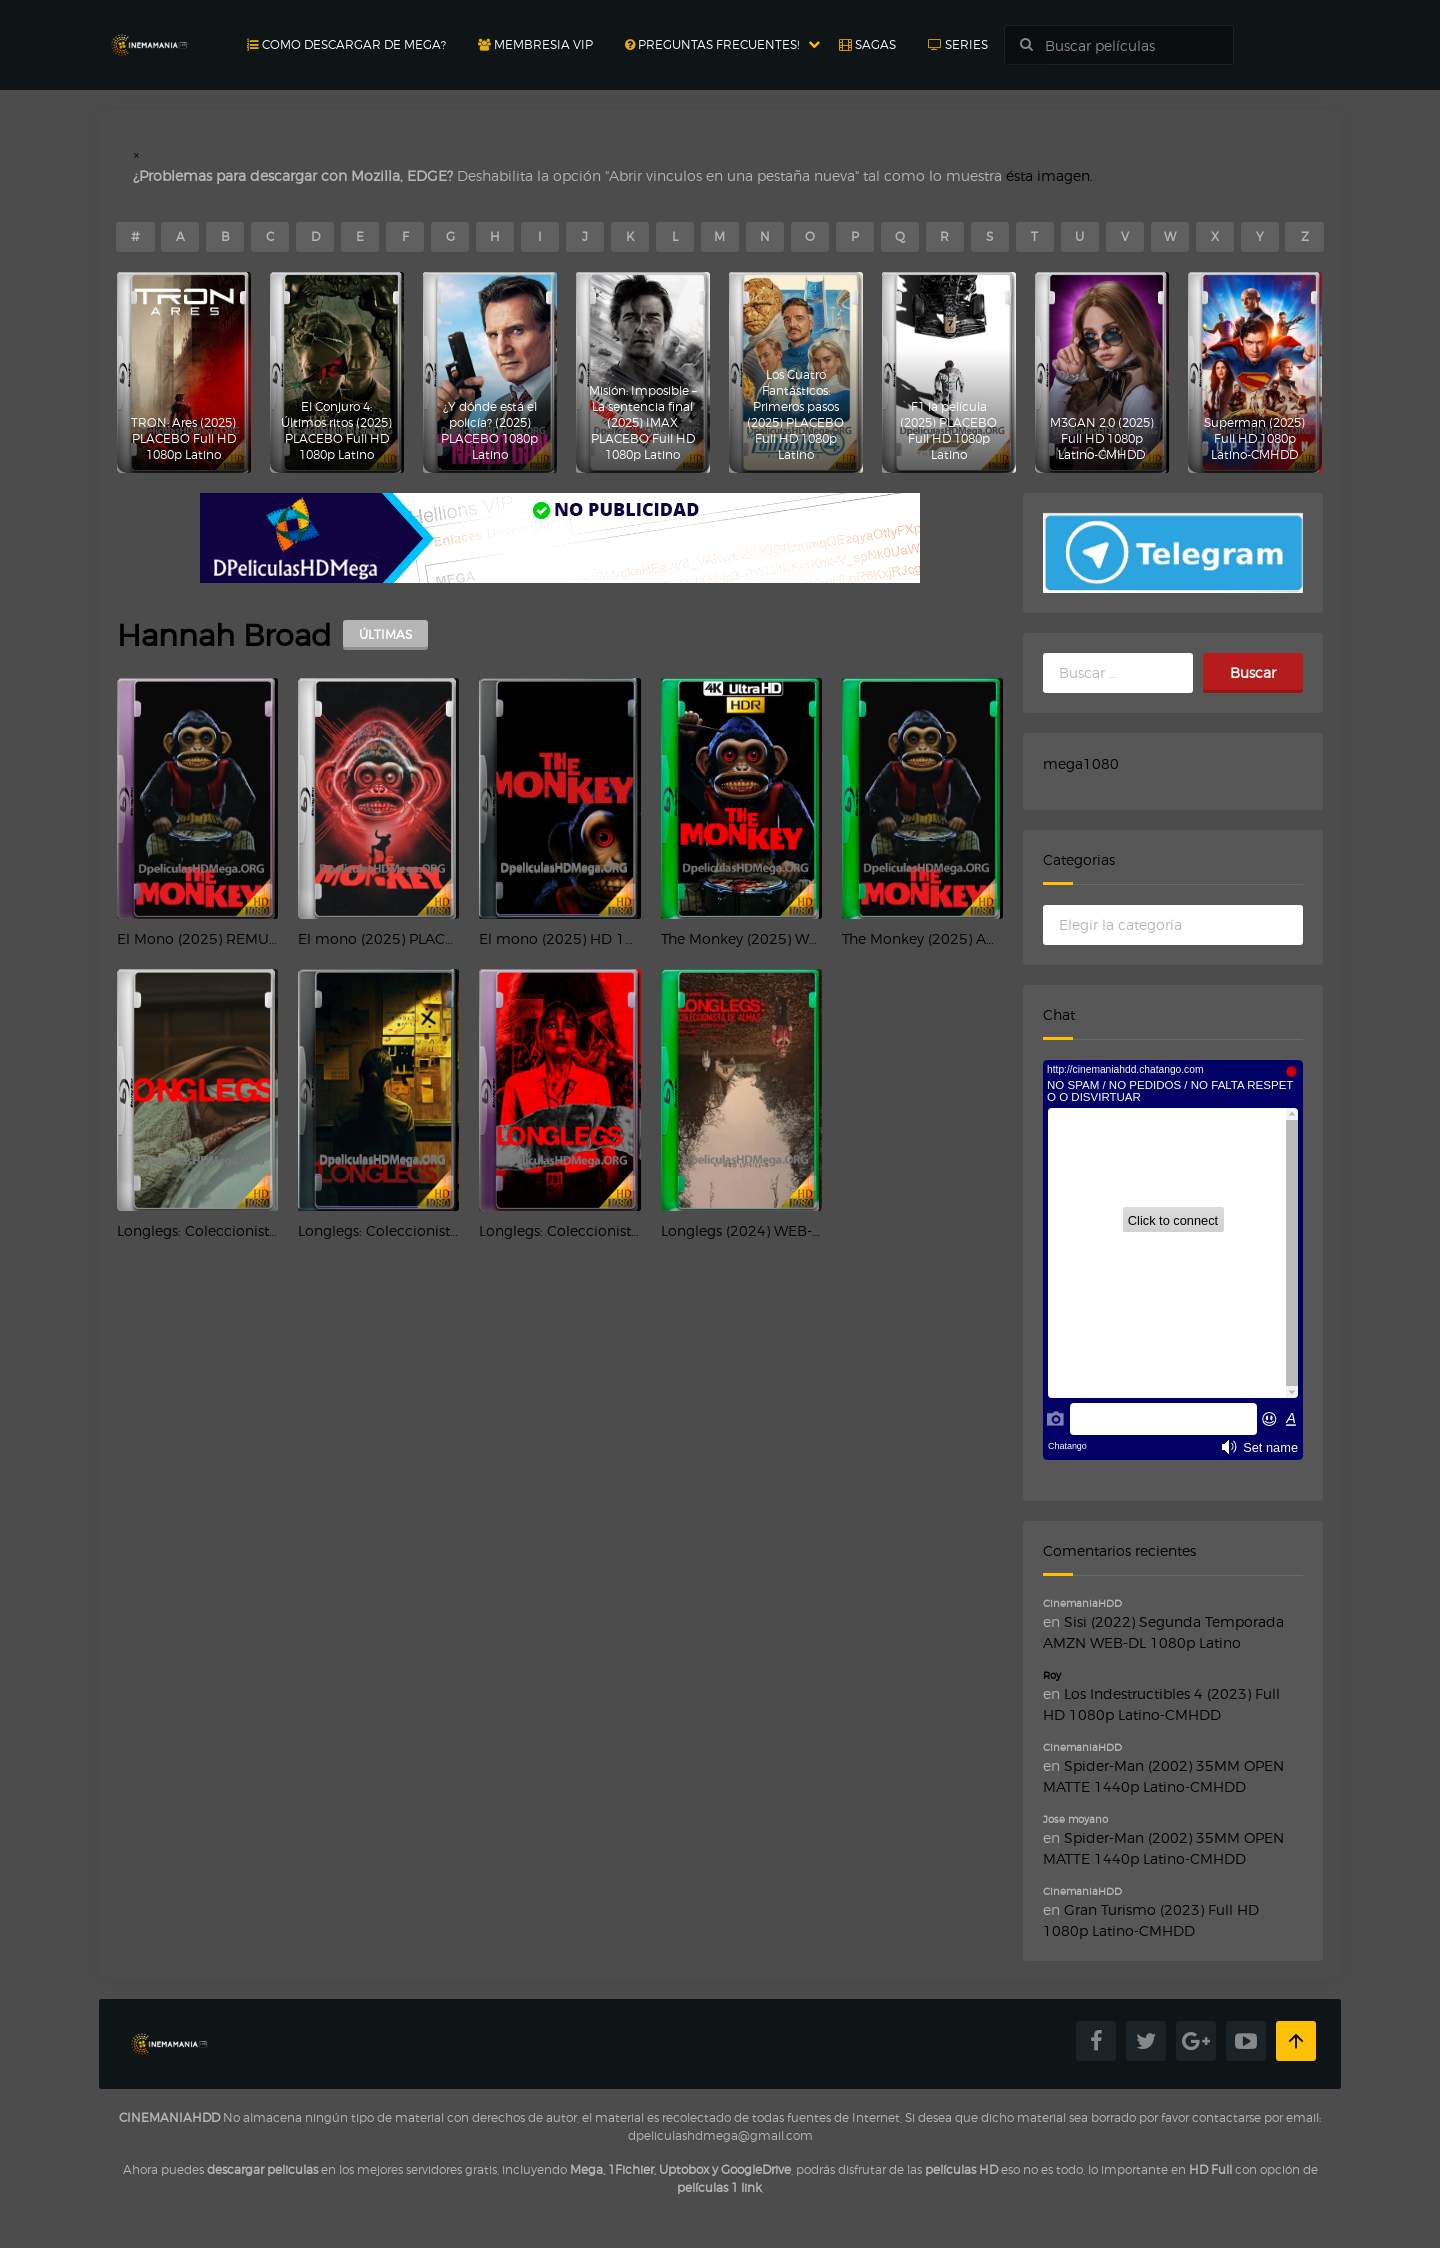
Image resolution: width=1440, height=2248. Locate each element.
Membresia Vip (535, 44)
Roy (1052, 1675)
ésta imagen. (1049, 175)
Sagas (867, 44)
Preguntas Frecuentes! (712, 44)
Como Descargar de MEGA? (346, 44)
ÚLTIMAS (385, 634)
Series (958, 44)
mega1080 (1081, 763)
